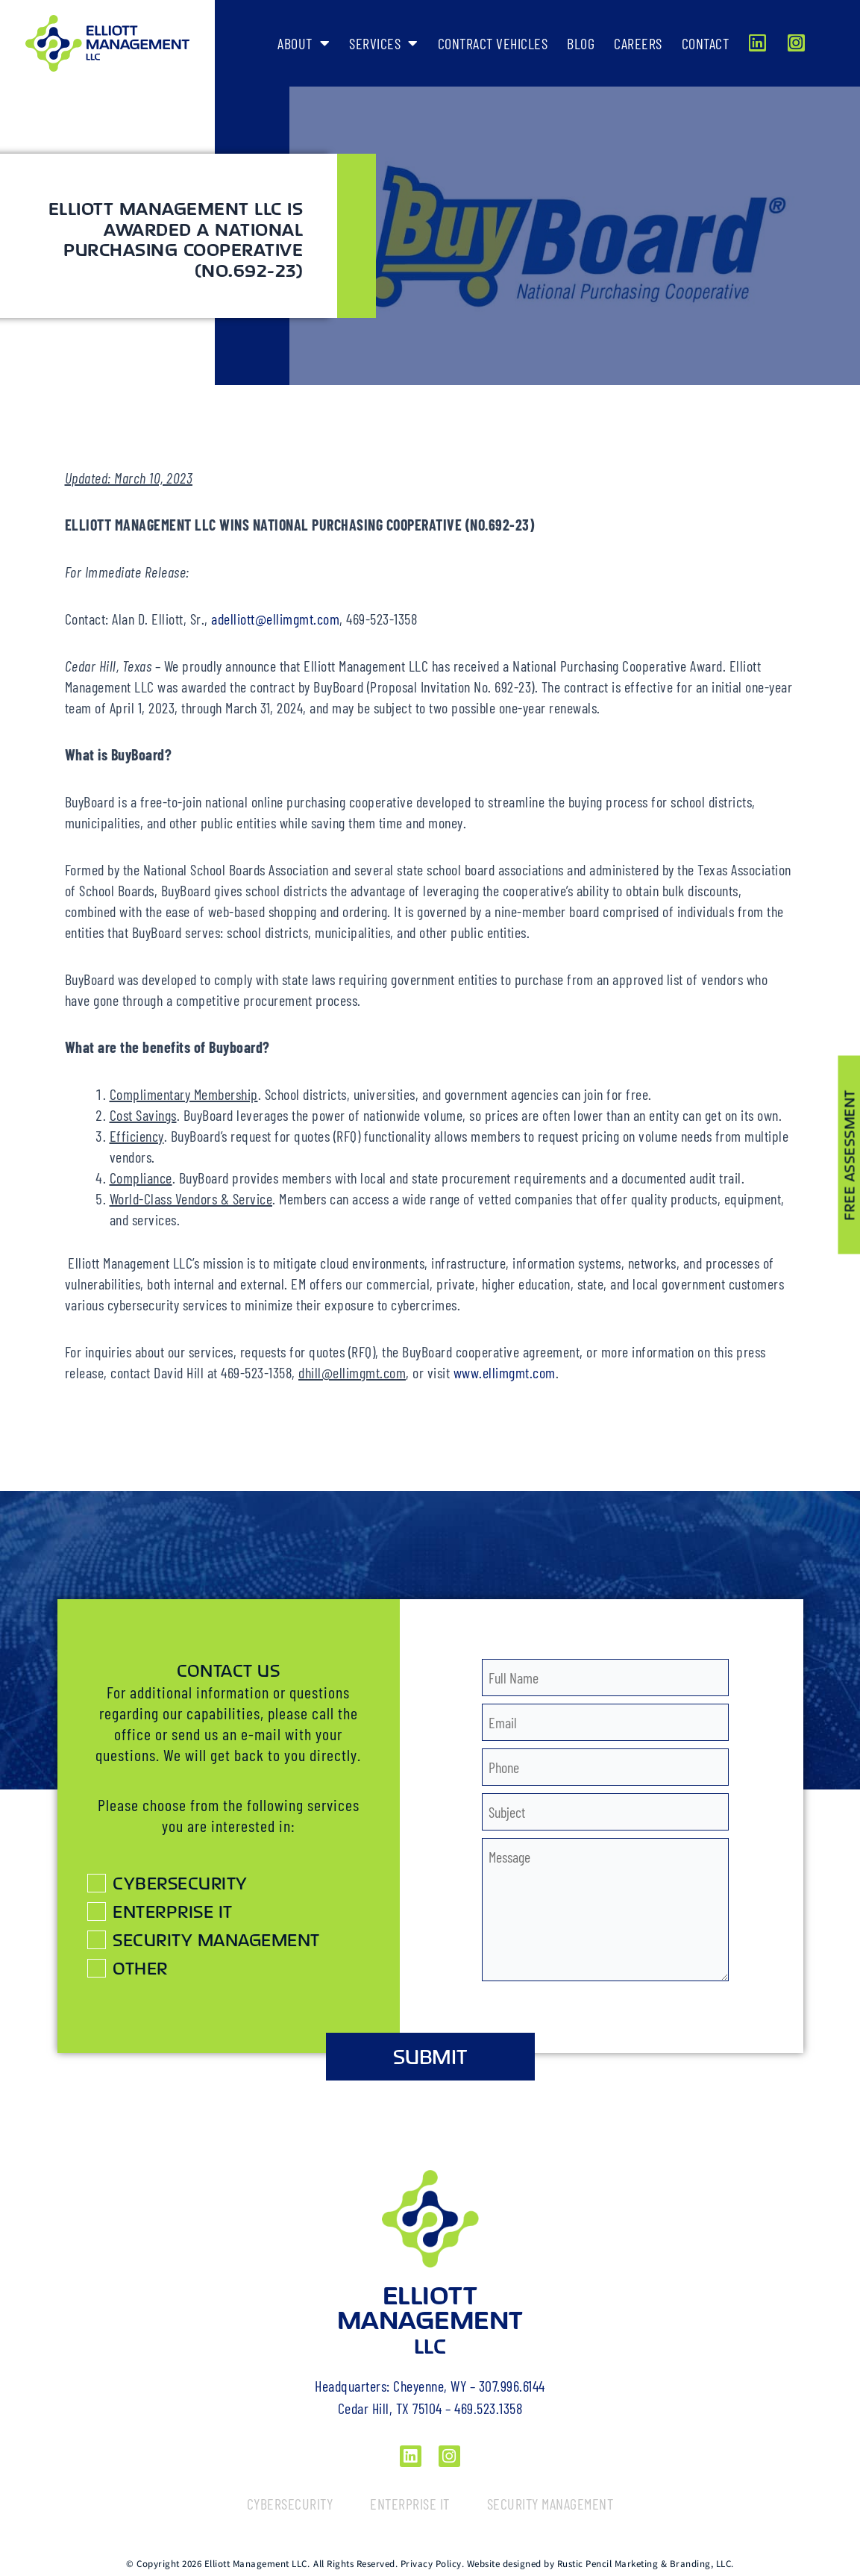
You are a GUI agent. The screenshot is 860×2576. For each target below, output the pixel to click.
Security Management (216, 1939)
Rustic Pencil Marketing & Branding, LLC (644, 2563)
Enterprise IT (173, 1911)
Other (140, 1967)
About (303, 43)
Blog (580, 43)
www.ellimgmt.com (504, 1372)
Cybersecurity (180, 1882)
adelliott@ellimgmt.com (275, 619)
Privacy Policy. (433, 2563)
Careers (638, 43)
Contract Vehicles (493, 43)
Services (383, 43)
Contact (705, 43)
